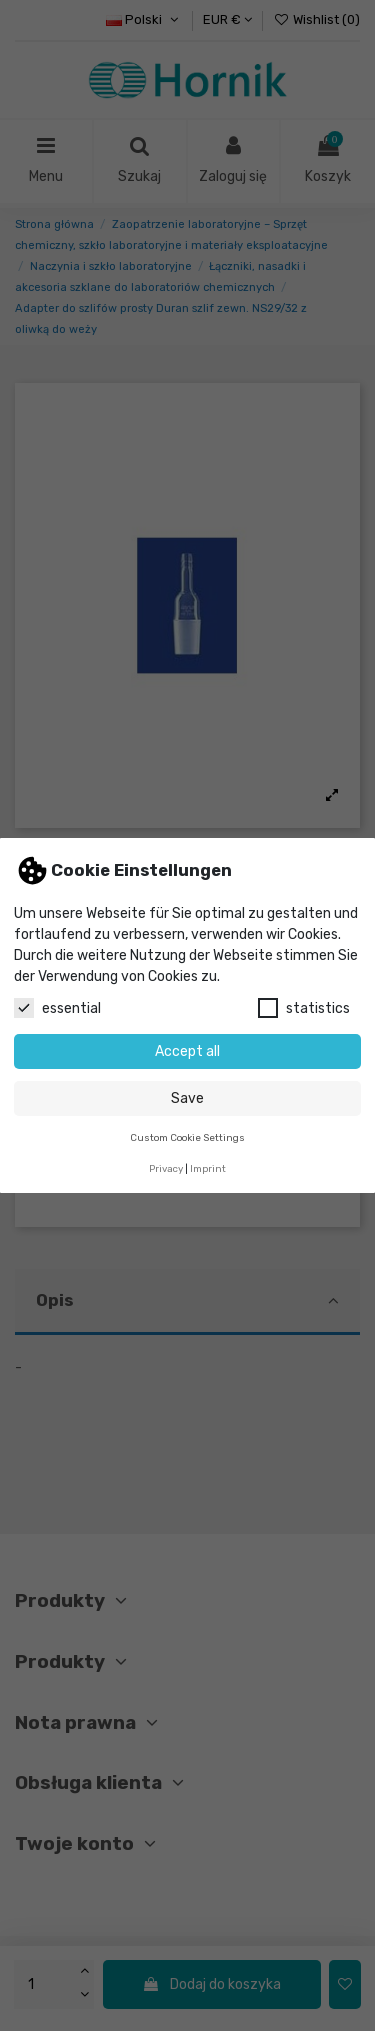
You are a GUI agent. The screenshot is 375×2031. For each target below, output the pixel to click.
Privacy (166, 1168)
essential (57, 1008)
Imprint (208, 1168)
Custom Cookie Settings (187, 1137)
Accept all (187, 1051)
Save (187, 1098)
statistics (304, 1008)
